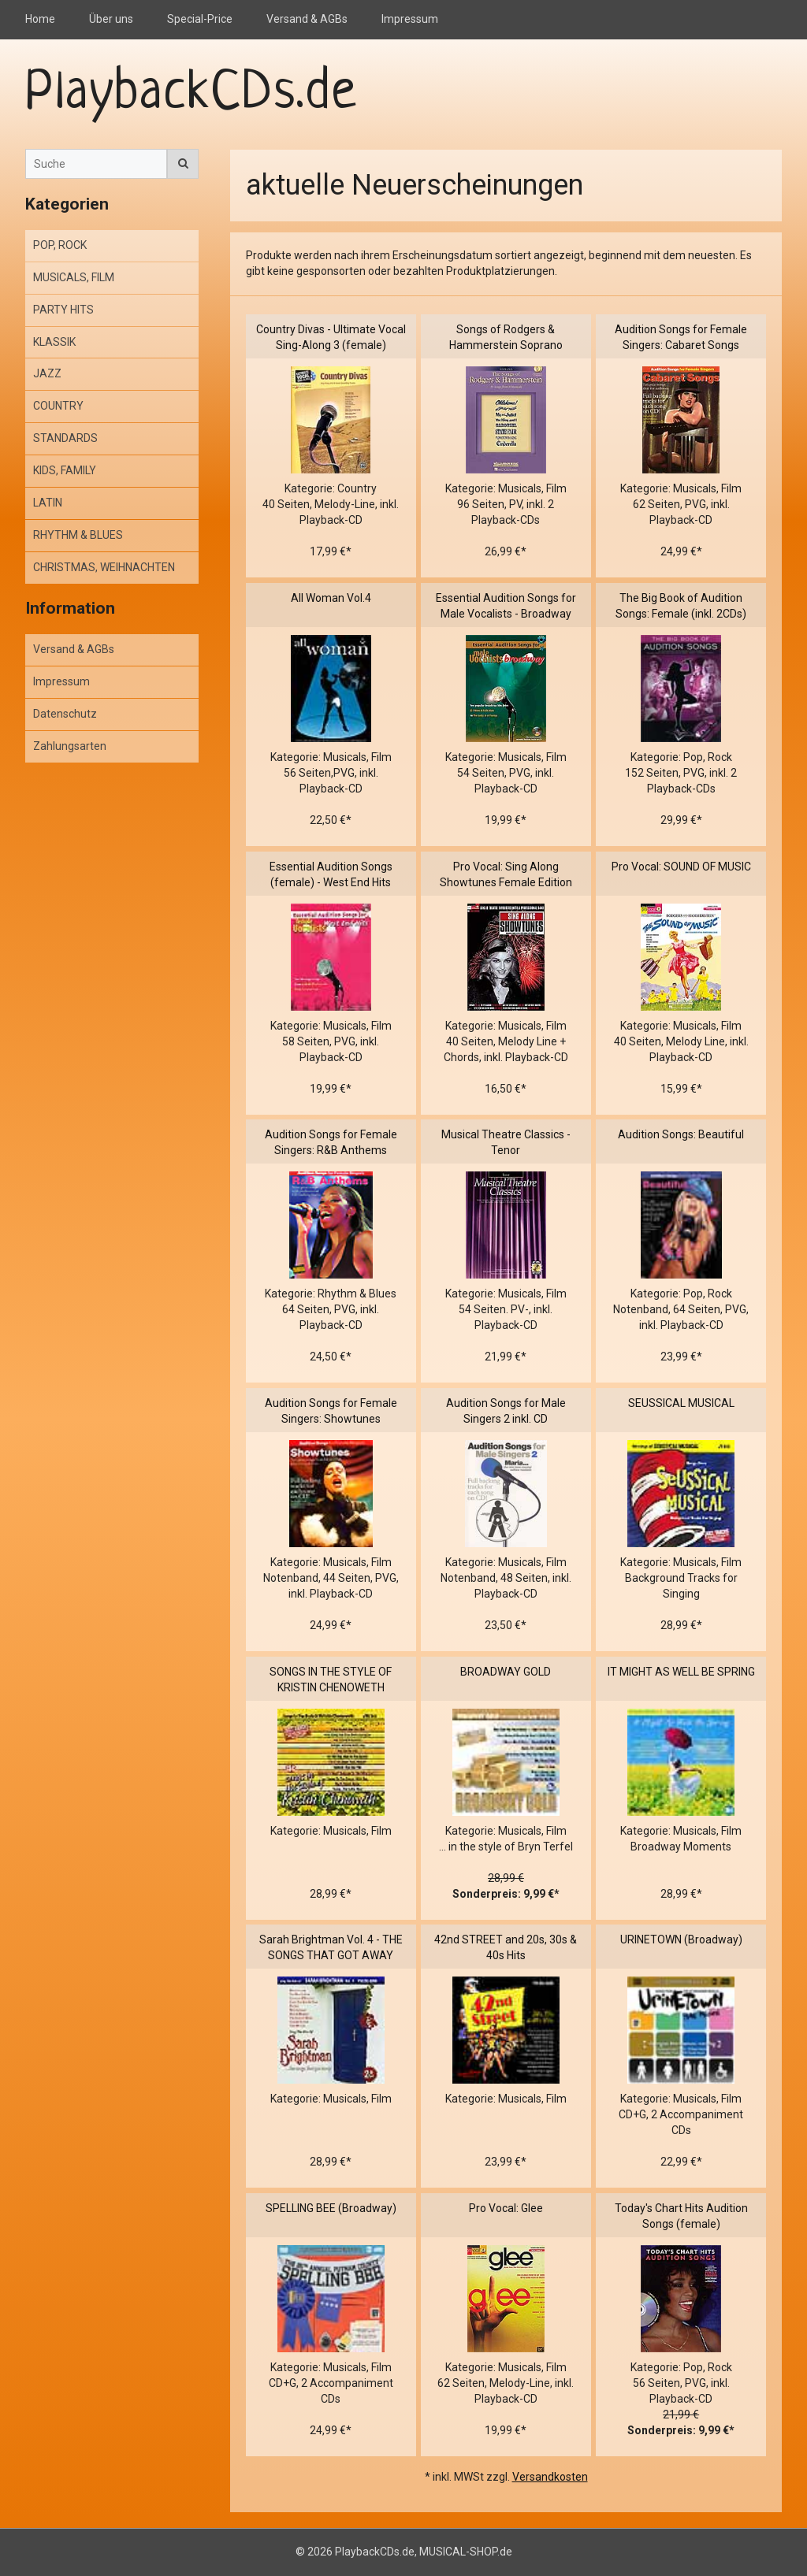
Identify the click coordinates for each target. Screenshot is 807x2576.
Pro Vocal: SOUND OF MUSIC (681, 866)
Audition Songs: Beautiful (681, 1134)
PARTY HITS (63, 309)
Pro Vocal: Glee (506, 2208)
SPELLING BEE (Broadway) (331, 2208)
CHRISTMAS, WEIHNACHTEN (104, 567)
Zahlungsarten (69, 746)
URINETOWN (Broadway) (681, 1939)
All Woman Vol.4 (331, 598)
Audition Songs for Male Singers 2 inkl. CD (506, 1411)
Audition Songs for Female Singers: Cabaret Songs (681, 337)
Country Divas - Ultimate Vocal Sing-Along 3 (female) (331, 337)
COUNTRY (58, 405)
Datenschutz (65, 713)
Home (40, 19)
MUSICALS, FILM (73, 277)
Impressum (409, 19)
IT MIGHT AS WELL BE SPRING (681, 1671)
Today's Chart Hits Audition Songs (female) (681, 2216)
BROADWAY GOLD (505, 1671)
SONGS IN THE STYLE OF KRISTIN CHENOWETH (331, 1679)
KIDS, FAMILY (64, 470)
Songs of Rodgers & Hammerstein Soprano (506, 337)
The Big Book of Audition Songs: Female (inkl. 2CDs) (680, 606)
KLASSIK (54, 342)
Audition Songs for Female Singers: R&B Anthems (331, 1142)
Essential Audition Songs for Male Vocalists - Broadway (506, 606)
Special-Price (199, 19)
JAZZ (47, 373)
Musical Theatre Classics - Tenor (506, 1142)
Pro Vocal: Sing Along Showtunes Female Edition (506, 874)
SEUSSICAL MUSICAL (681, 1403)
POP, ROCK (60, 245)
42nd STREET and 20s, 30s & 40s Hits (505, 1947)
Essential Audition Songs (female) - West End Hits (331, 874)
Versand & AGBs (307, 19)
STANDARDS (65, 438)
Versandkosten (550, 2476)
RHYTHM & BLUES (78, 535)
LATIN (47, 502)
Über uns (111, 19)
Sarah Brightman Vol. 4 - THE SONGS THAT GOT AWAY (331, 1947)
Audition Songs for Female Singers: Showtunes (331, 1411)
